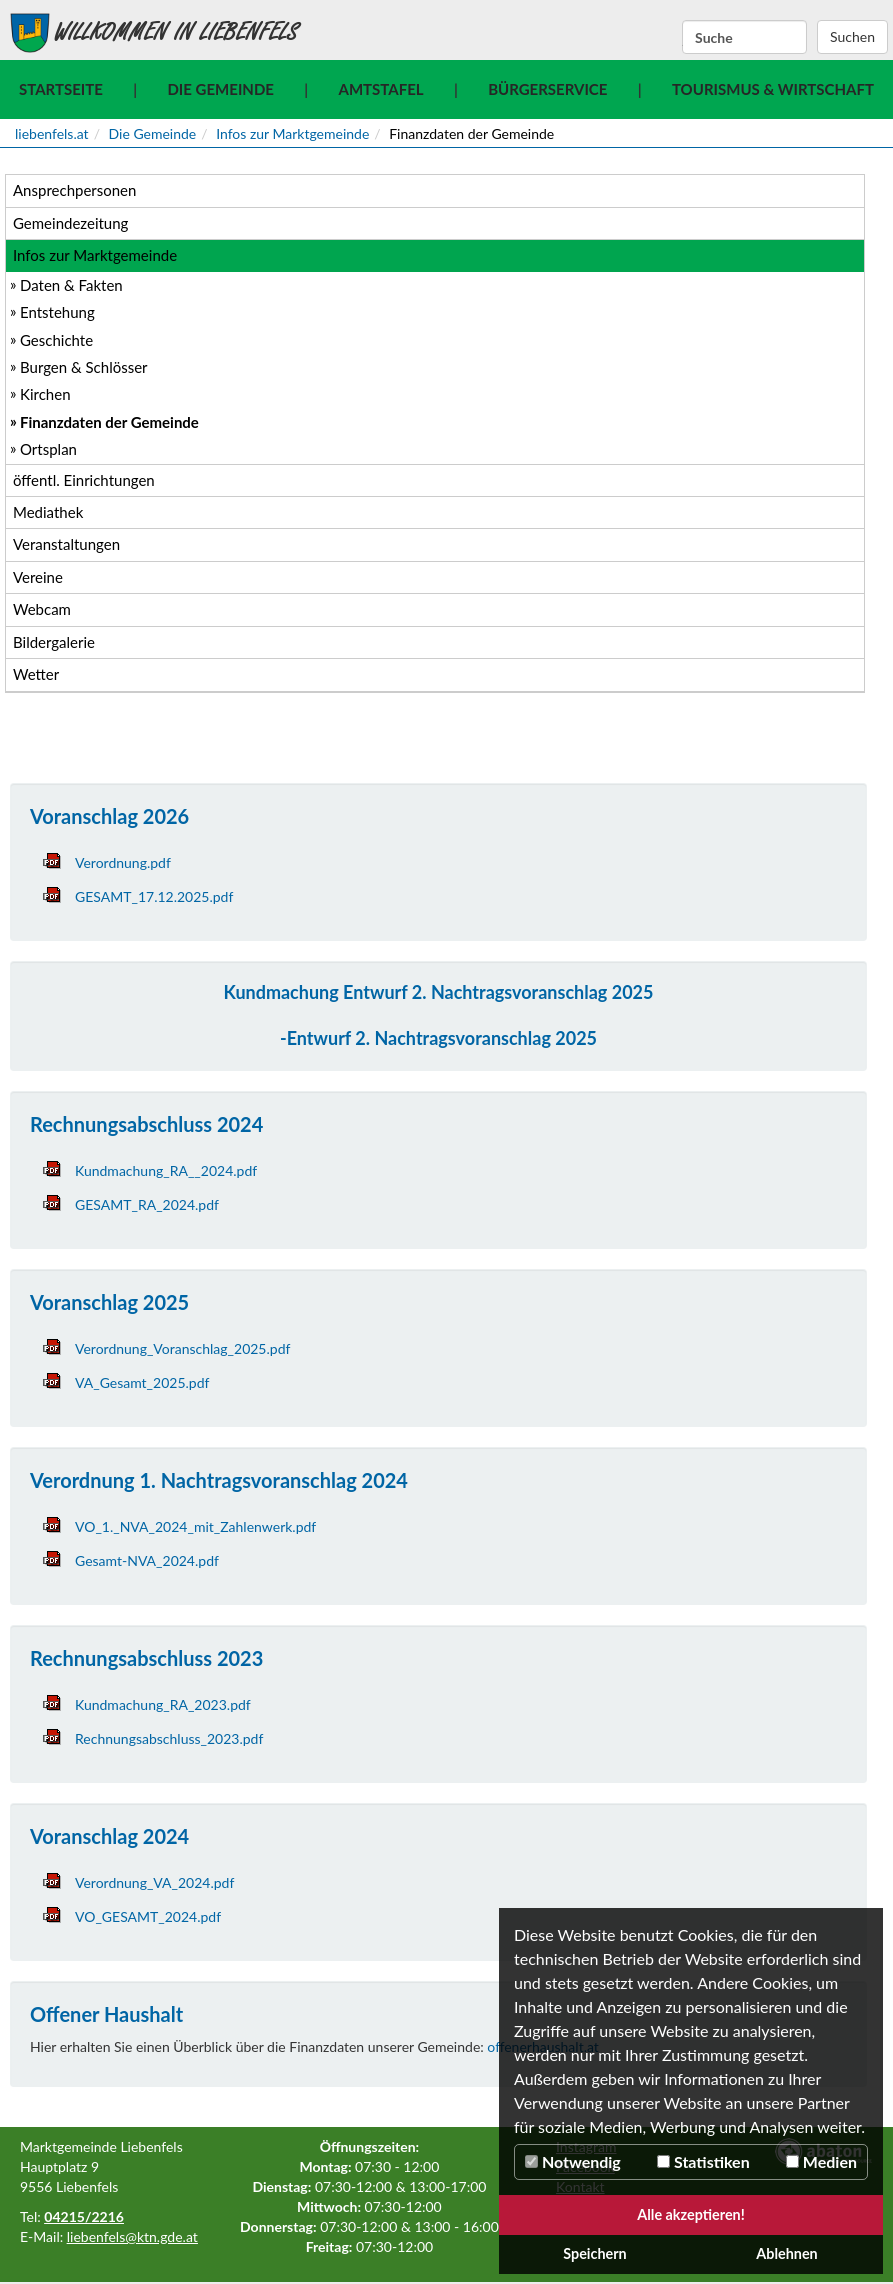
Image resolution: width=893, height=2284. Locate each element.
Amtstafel (381, 89)
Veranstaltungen (66, 544)
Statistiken (703, 2161)
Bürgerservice (547, 89)
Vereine (38, 577)
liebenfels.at (52, 133)
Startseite (61, 89)
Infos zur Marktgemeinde (292, 133)
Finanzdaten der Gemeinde (109, 422)
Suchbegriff (682, 38)
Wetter (36, 674)
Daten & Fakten (71, 285)
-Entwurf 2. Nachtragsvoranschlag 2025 (438, 1038)
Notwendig (573, 2161)
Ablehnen (786, 2253)
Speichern (595, 2253)
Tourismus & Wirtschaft (773, 89)
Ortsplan (48, 449)
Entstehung (57, 312)
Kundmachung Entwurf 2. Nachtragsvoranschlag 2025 (439, 992)
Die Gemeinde (220, 89)
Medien (821, 2161)
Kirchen (45, 394)
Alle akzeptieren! (691, 2214)
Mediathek (48, 512)
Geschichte (56, 340)
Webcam (42, 609)
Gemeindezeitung (70, 223)
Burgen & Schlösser (84, 367)
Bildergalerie (54, 642)
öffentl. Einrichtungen (84, 480)
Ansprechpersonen (74, 190)
